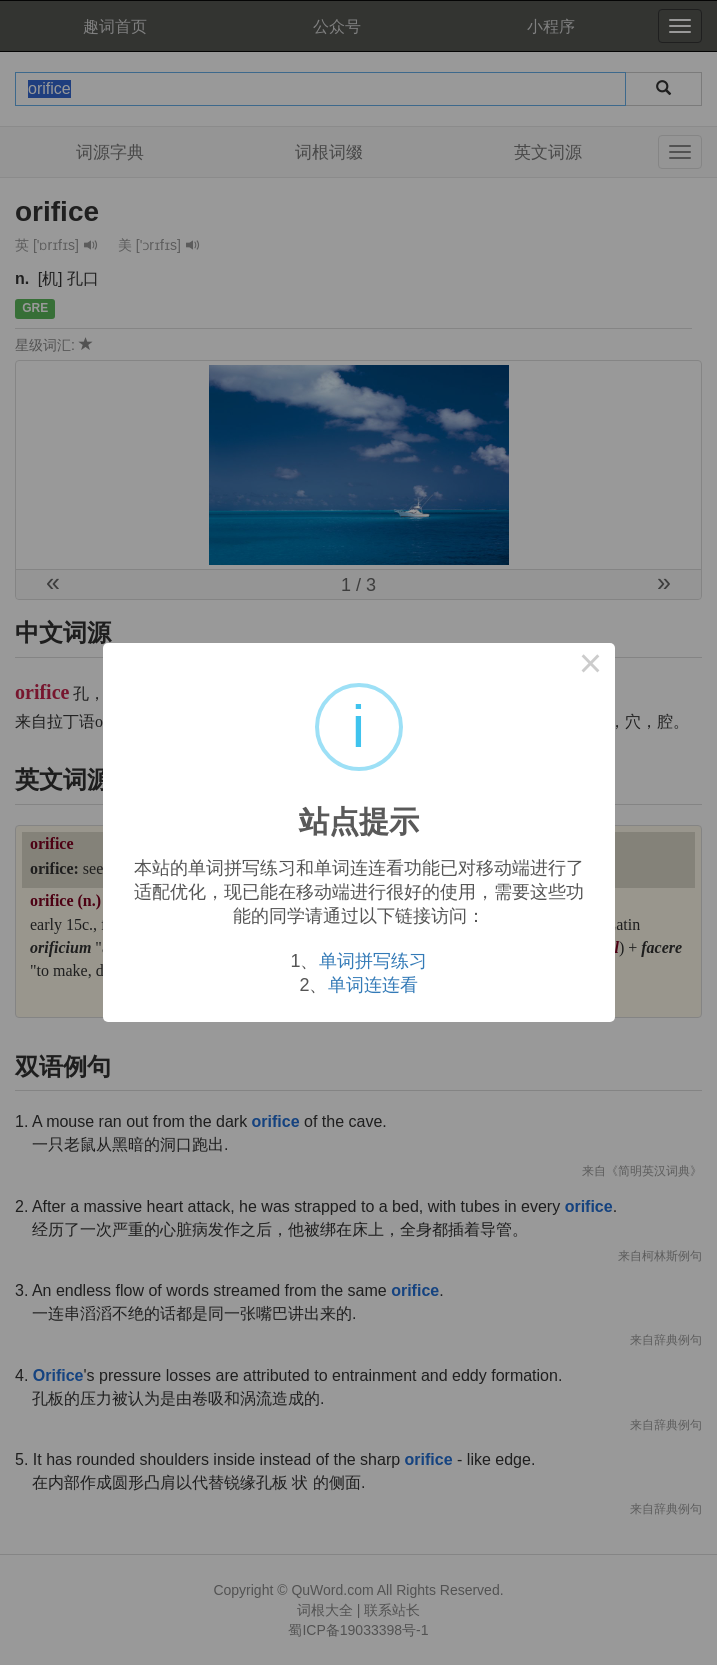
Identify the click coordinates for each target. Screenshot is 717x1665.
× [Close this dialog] (591, 667)
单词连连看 (373, 985)
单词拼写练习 (373, 961)
